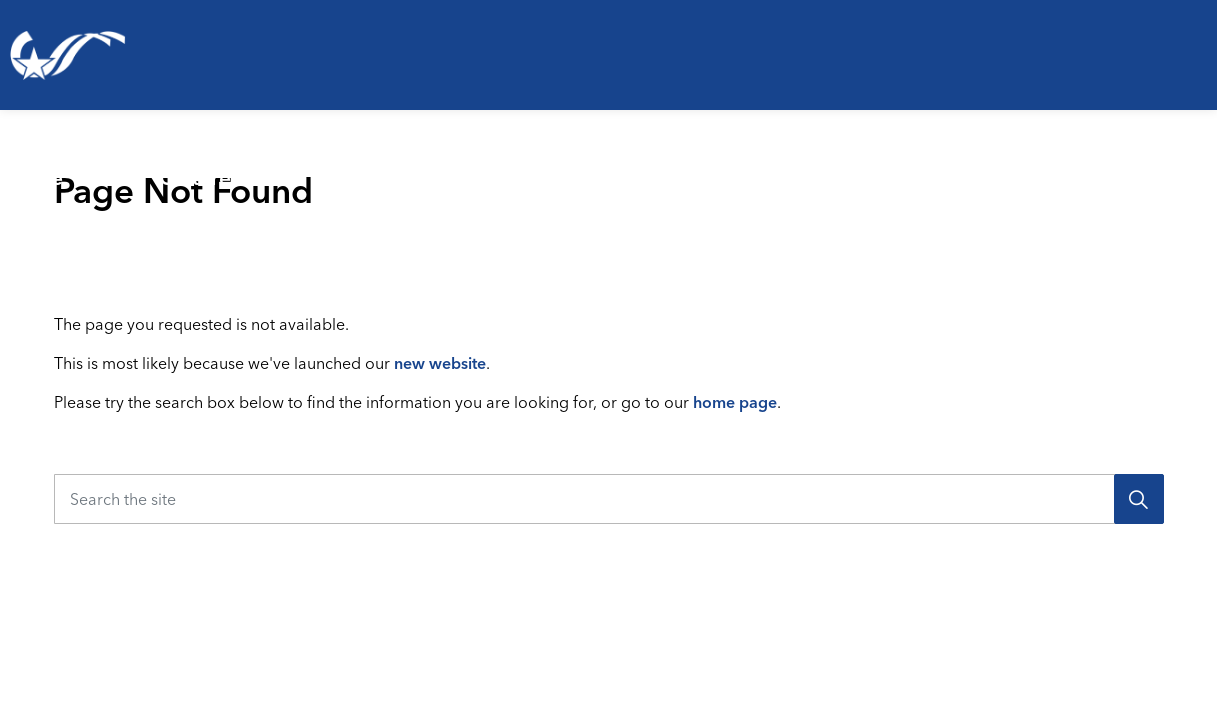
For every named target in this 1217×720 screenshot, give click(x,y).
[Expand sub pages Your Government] (1207, 165)
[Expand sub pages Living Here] (135, 165)
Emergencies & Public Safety (557, 164)
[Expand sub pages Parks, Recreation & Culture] (428, 165)
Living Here (44, 164)
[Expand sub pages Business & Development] (1005, 165)
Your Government (1091, 164)
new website (440, 363)
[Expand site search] (1191, 245)
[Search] (1139, 499)
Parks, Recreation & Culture (252, 164)
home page (735, 402)
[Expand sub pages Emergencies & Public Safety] (734, 165)
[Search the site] (609, 499)
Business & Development (824, 164)
